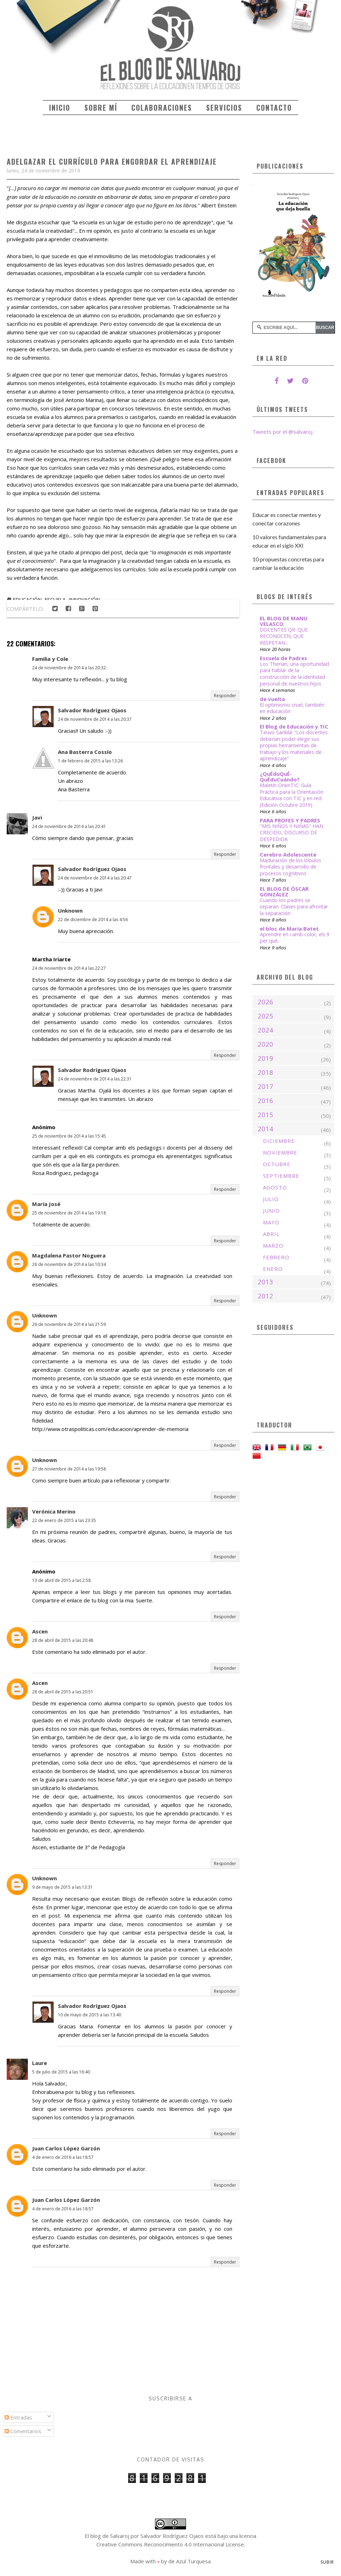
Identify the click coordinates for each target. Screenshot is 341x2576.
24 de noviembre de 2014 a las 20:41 (69, 826)
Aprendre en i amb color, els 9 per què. (294, 937)
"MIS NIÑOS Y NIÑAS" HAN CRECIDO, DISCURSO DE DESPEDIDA (291, 832)
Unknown (70, 910)
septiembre (281, 1175)
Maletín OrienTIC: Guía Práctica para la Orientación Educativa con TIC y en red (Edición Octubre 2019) (291, 795)
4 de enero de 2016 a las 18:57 (63, 2157)
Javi (37, 817)
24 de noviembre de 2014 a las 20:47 (95, 878)
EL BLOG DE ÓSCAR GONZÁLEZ (284, 891)
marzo (273, 1245)
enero (273, 1268)
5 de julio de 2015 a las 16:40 (61, 2072)
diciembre (279, 1140)
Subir (327, 2562)
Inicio (59, 107)
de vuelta (272, 698)
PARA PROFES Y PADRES (290, 820)
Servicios (224, 107)
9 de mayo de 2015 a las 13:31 (62, 1887)
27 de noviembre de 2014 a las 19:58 (69, 1469)
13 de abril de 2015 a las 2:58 (61, 1580)
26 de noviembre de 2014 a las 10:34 (69, 1264)
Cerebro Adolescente (288, 854)
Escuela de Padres (283, 658)
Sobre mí (100, 107)
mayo (271, 1222)
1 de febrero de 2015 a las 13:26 (90, 761)
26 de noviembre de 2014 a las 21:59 (69, 1324)
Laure (39, 2062)
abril (271, 1233)
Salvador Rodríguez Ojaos (92, 710)
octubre (277, 1164)
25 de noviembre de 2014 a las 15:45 (69, 1136)
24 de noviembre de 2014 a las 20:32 (69, 668)
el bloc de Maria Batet (289, 928)
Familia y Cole (50, 658)
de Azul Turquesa (189, 2561)
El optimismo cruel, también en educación (292, 708)
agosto (275, 1187)
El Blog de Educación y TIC (294, 726)
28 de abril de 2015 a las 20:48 (62, 1640)
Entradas (18, 2417)
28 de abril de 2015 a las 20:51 (62, 1692)
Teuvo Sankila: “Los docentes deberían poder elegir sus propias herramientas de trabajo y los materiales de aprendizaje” (294, 745)
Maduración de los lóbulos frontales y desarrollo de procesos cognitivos (290, 867)
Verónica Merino (54, 1511)
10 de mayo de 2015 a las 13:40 (89, 2015)
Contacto (274, 107)
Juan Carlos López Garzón (66, 2148)
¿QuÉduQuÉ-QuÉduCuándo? (280, 776)
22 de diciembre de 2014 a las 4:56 (93, 919)
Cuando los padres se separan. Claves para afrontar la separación (294, 906)
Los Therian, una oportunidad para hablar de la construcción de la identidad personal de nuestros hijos (294, 673)
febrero (276, 1257)
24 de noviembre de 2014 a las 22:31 (95, 1079)
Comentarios (23, 2431)
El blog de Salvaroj (107, 2535)
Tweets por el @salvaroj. (282, 431)
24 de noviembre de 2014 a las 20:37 (95, 719)
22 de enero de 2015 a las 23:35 (64, 1520)
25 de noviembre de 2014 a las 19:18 (69, 1213)
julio (271, 1198)
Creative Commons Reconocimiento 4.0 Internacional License (170, 2544)
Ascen (40, 1631)
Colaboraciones (161, 107)
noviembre (280, 1152)
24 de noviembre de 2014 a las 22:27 (69, 968)
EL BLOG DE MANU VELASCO (283, 621)
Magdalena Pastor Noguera (69, 1255)
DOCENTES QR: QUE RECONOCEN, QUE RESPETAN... (284, 636)
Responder (225, 696)
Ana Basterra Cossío (85, 751)
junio (271, 1210)
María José (46, 1203)
